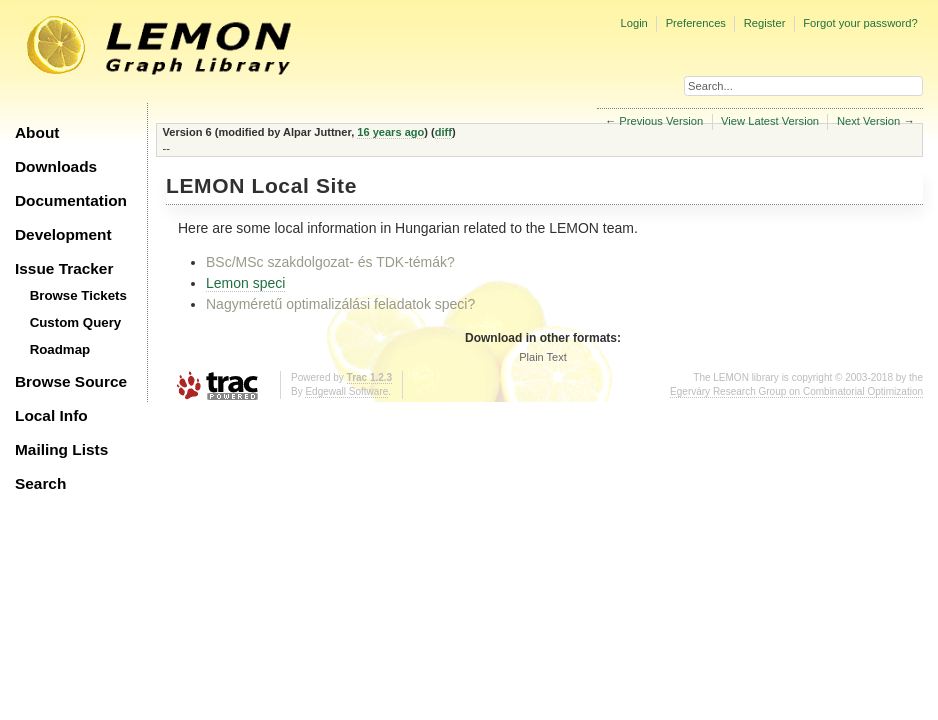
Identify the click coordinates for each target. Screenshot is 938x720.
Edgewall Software (346, 391)
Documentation (71, 200)
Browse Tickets (78, 295)
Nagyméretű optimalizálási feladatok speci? (340, 304)
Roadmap (60, 349)
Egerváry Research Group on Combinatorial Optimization (796, 391)
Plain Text (543, 357)
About (37, 132)
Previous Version (661, 121)
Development (63, 234)
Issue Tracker (64, 268)
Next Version (868, 121)
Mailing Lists (61, 449)
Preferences (696, 23)
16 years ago (390, 132)
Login (633, 23)
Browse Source (71, 381)
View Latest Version (770, 121)
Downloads (56, 166)
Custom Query (76, 322)
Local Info (51, 415)
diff (443, 132)
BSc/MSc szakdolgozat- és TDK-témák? (330, 262)
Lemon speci (245, 283)
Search (40, 483)
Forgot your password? (860, 23)
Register (765, 23)
